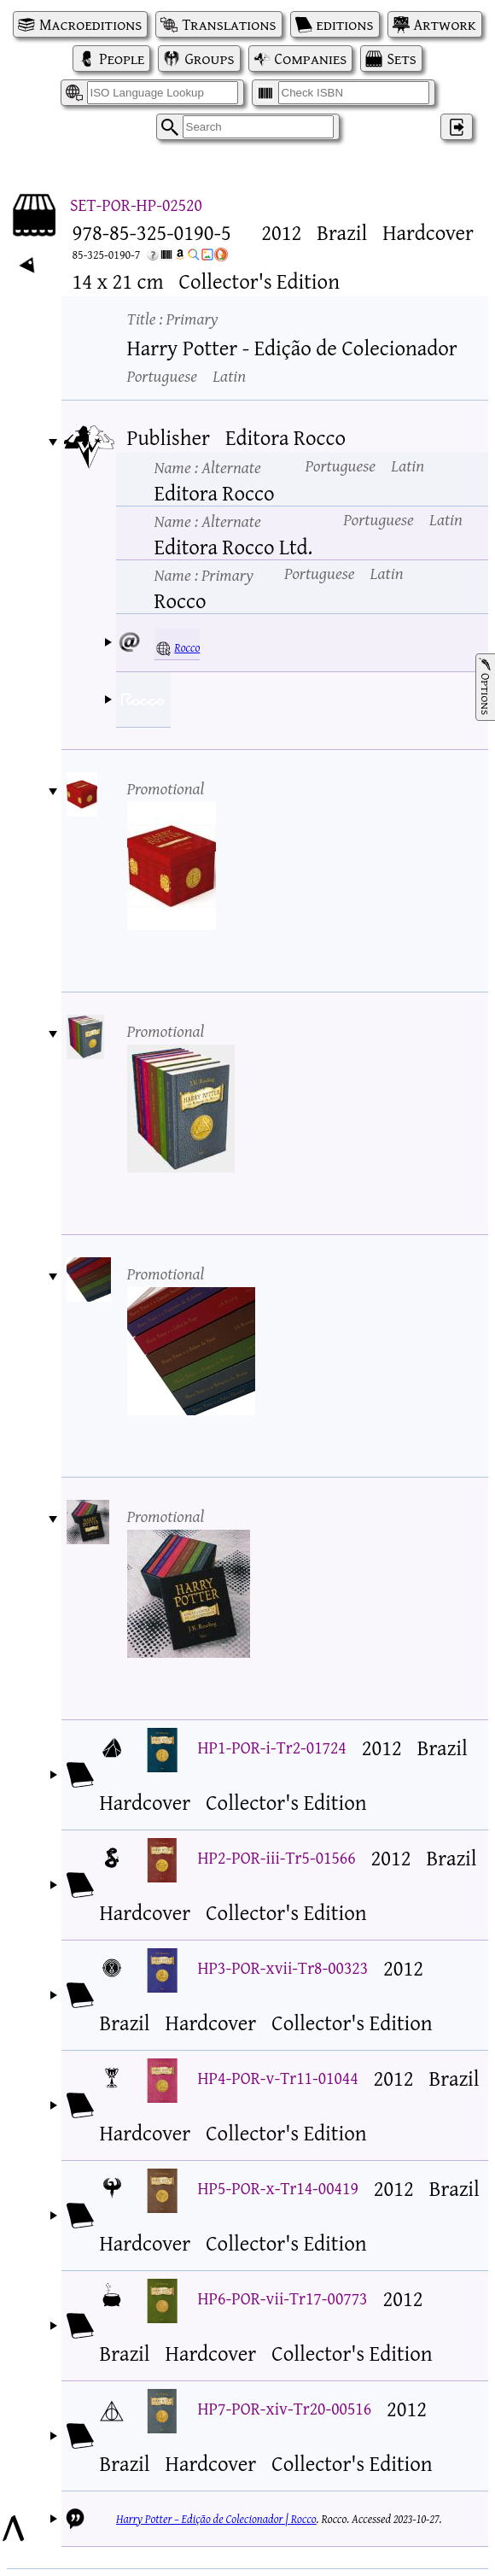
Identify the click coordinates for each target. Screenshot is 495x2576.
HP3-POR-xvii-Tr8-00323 (283, 1967)
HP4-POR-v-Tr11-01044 (278, 2077)
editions (345, 24)
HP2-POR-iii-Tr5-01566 (277, 1857)
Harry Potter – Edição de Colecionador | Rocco (216, 2518)
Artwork (445, 24)
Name (207, 466)
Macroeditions (90, 24)
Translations (229, 24)
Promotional (166, 788)
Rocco (187, 647)
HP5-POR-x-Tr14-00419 (278, 2187)
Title (172, 318)
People (121, 58)
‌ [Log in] (456, 127)
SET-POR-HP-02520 (136, 204)
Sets (401, 58)
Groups (209, 58)
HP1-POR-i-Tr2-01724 (272, 1747)
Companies (311, 58)
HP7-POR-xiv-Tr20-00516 (285, 2408)
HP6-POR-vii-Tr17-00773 (283, 2298)
